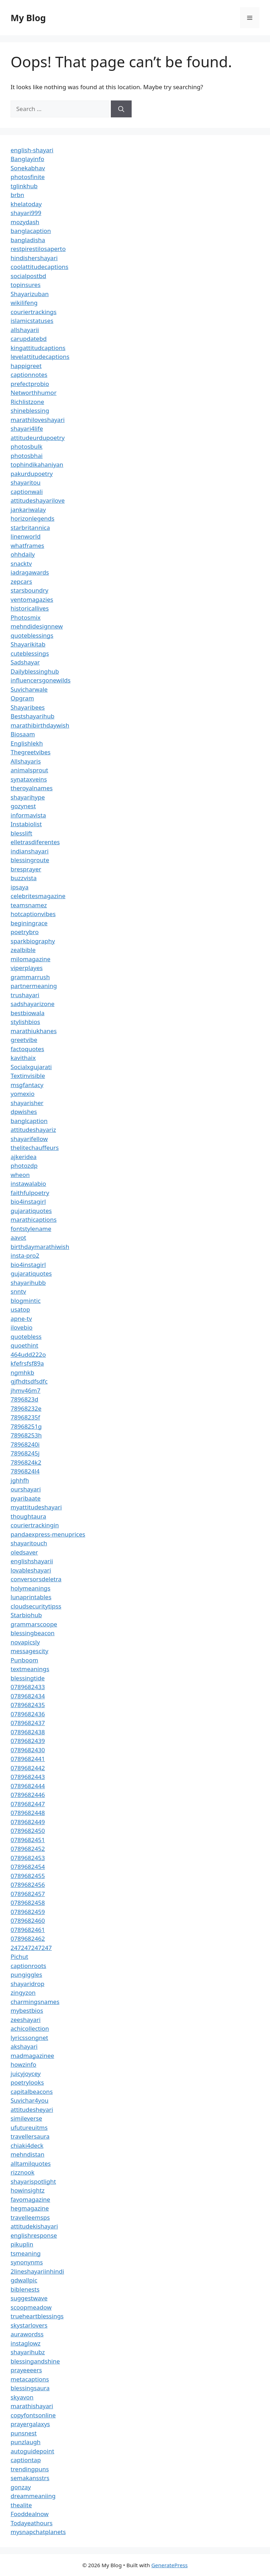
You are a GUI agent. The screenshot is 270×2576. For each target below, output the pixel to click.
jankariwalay (28, 509)
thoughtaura (28, 1516)
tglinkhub (24, 186)
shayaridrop (27, 1984)
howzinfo (23, 2064)
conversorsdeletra (36, 1579)
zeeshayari (26, 2020)
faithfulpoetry (30, 1193)
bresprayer (26, 869)
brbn (17, 195)
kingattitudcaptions (38, 348)
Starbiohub (26, 1615)
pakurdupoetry (32, 474)
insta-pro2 (25, 1255)
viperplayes (27, 968)
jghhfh (20, 1480)
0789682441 (28, 1759)
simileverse (26, 2118)
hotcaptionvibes (33, 914)
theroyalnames (32, 788)
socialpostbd (28, 276)
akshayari (24, 2046)
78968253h (26, 1435)
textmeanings (30, 1669)
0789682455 (28, 1876)
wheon (20, 1175)
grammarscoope (34, 1624)
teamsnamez (29, 905)
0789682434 (28, 1696)
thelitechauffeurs (35, 1147)
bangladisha (28, 240)
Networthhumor (33, 392)
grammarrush (30, 977)
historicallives (30, 608)
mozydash (25, 222)
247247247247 (31, 1948)
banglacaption (31, 231)
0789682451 (28, 1840)
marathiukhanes (34, 1031)
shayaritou (26, 482)
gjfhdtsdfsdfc (29, 1381)
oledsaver (24, 1552)
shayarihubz (28, 2352)
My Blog (28, 18)
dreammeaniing (33, 2496)
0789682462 (28, 1938)
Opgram (22, 698)
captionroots (28, 1966)
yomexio (23, 1094)
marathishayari (32, 2406)
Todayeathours (32, 2523)
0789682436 (28, 1714)
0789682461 (28, 1930)
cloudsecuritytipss (36, 1606)
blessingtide (28, 1678)
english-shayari (32, 150)
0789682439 (28, 1741)
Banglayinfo (27, 159)
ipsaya (20, 887)
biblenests (25, 2289)
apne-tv (21, 1318)
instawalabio (28, 1183)
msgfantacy (27, 1085)
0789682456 (28, 1885)
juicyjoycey (26, 2073)
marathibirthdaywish (40, 725)
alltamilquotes (31, 2163)
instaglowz (26, 2343)
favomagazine (30, 2199)
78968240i (25, 1444)
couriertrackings (33, 312)
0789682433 (28, 1687)
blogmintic (26, 1300)
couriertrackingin (35, 1525)
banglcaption (29, 1121)
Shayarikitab (28, 644)
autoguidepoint (32, 2451)
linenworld (26, 536)
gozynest (23, 806)
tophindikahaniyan (37, 464)
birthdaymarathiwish (40, 1247)
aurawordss (27, 2334)
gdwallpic (24, 2280)
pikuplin (22, 2244)
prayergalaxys (30, 2424)
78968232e (26, 1408)
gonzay (21, 2487)
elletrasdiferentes (35, 842)
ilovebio (21, 1327)
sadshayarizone (32, 1004)
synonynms (27, 2262)
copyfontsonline (33, 2415)
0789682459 (28, 1912)
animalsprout (29, 770)
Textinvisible (28, 1076)
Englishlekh (27, 743)
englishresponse (34, 2235)
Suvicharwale (29, 689)
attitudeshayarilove (38, 500)
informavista (28, 815)
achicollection (30, 2028)
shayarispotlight (33, 2181)
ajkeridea (24, 1157)
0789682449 (28, 1822)
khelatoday (26, 204)
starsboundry (29, 590)
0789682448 (28, 1813)
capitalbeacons (32, 2091)
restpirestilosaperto (38, 249)
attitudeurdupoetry (38, 438)
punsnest (24, 2433)
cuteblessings (30, 653)
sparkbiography (33, 941)
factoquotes (27, 1049)
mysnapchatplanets (38, 2532)
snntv (18, 1291)
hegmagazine (30, 2208)
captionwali (27, 491)
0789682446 (28, 1795)
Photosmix (26, 617)
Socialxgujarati (31, 1067)
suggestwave (29, 2298)
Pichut (19, 1956)
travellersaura (30, 2136)
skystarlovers (29, 2325)
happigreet (26, 366)
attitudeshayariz (33, 1130)
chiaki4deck (27, 2145)
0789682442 (28, 1768)
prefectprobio (30, 384)
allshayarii (25, 330)
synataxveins (29, 779)
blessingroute (30, 860)
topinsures (26, 285)
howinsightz (27, 2190)
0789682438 (28, 1732)
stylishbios (25, 1022)
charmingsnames (35, 2002)
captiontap (26, 2460)
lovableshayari (31, 1570)
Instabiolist (26, 824)
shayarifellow (29, 1139)
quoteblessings (32, 635)
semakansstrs (30, 2478)
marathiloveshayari (38, 420)
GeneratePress (169, 2565)
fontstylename (31, 1229)
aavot (18, 1237)
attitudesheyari (32, 2109)
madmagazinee (32, 2055)
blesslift (21, 833)
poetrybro (25, 932)
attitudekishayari (34, 2226)
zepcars (21, 581)
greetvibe (24, 1040)
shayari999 (26, 213)
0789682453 (28, 1858)
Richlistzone (27, 402)
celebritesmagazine (38, 896)
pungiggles (26, 1974)
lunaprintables (31, 1597)
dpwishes (24, 1112)
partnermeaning (34, 986)
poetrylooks (27, 2082)
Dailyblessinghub (35, 671)
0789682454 (28, 1867)
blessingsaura (30, 2388)
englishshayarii (32, 1561)
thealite (21, 2505)
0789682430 (28, 1750)
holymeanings (30, 1588)
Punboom (24, 1660)
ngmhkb (22, 1372)
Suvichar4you (29, 2100)
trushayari (25, 995)
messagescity (29, 1651)
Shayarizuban (30, 294)
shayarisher (27, 1103)
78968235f (25, 1417)
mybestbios (27, 2010)
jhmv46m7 (26, 1390)
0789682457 (28, 1894)
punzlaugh (26, 2442)
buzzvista (24, 878)
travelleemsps (30, 2217)
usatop (20, 1309)
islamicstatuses (32, 321)
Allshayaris (26, 761)
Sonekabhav (28, 168)
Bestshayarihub (32, 716)
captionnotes (29, 374)
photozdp (24, 1165)
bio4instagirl (28, 1201)
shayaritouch (29, 1543)
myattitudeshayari (36, 1507)
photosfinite (28, 177)
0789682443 (28, 1777)
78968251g (26, 1426)
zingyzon (23, 1992)
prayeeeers (26, 2370)
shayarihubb (28, 1282)
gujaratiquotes (31, 1211)
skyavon (22, 2397)
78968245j (25, 1453)
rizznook (23, 2172)
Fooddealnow (30, 2514)
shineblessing (30, 410)
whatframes (27, 545)
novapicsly (25, 1642)
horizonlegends (32, 518)
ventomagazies (32, 599)
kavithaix (23, 1058)
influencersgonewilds (41, 680)
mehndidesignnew (37, 626)
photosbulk (26, 446)
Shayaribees (28, 707)
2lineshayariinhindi (37, 2271)
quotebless (26, 1336)
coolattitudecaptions (39, 267)
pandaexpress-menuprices (48, 1534)
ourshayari (26, 1489)
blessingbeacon (33, 1633)
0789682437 (28, 1723)
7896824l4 (25, 1471)
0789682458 (28, 1903)
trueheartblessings (37, 2316)
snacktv (21, 563)
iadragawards (30, 572)
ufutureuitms (29, 2127)
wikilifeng (24, 303)
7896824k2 (26, 1462)
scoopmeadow (31, 2307)
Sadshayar (25, 662)
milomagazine (30, 959)
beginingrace (29, 923)
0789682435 (28, 1705)
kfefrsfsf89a (27, 1363)
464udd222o (28, 1354)
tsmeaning (26, 2253)
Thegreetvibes (30, 752)
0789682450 (28, 1831)
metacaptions (30, 2379)
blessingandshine (35, 2361)
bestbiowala (27, 1013)
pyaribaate (26, 1498)
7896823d (24, 1399)
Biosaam (23, 734)
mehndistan (27, 2154)
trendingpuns (30, 2469)
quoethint (24, 1345)
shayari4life (27, 428)
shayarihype (28, 797)
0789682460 (28, 1920)
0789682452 (28, 1849)
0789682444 (28, 1786)
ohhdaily (23, 554)
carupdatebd (29, 339)
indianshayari (30, 851)
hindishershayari (34, 258)
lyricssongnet (29, 2038)
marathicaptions (33, 1219)
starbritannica (30, 527)
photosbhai (27, 456)
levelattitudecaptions (40, 356)
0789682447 (28, 1804)
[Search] (121, 108)
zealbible (23, 950)
